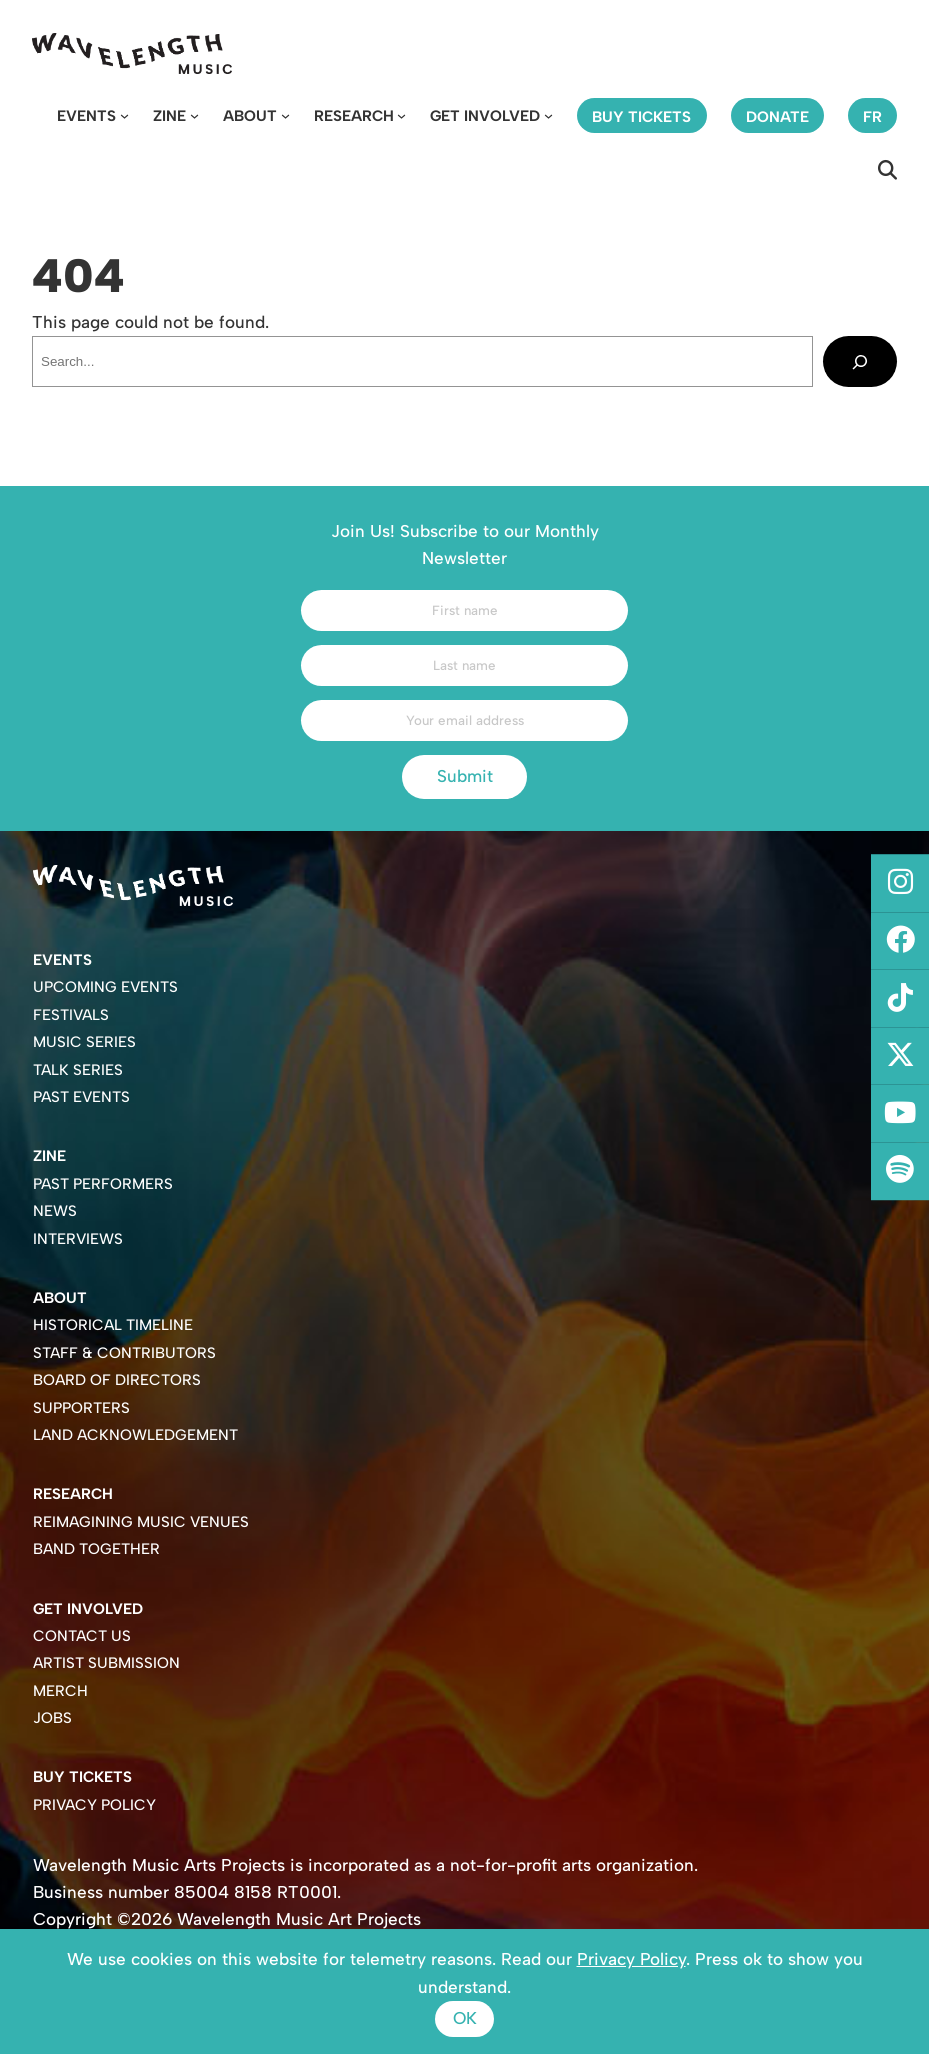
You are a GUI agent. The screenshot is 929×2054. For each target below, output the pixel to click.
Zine (169, 116)
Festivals (71, 1015)
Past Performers (103, 1184)
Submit (465, 776)
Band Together (96, 1549)
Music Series (84, 1042)
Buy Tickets (82, 1777)
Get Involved (485, 116)
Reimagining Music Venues (141, 1522)
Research (354, 116)
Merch (60, 1691)
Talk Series (78, 1070)
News (55, 1211)
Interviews (78, 1239)
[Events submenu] (124, 115)
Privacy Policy (94, 1805)
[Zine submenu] (194, 115)
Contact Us (82, 1636)
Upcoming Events (105, 987)
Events (86, 116)
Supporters (81, 1408)
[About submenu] (285, 115)
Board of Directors (117, 1380)
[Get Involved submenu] (548, 115)
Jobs (52, 1718)
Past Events (81, 1097)
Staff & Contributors (124, 1353)
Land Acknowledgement (135, 1435)
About (250, 116)
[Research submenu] (401, 115)
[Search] (860, 361)
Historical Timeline (113, 1325)
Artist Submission (106, 1663)
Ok (465, 2018)
